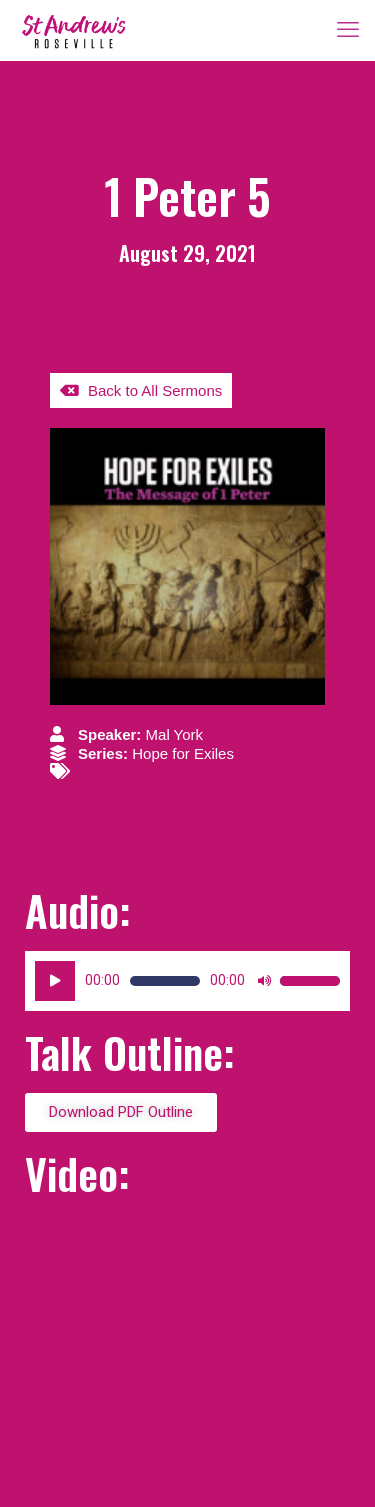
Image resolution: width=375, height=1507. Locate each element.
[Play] (55, 981)
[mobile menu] (348, 30)
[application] (187, 981)
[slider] (165, 981)
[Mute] (264, 981)
